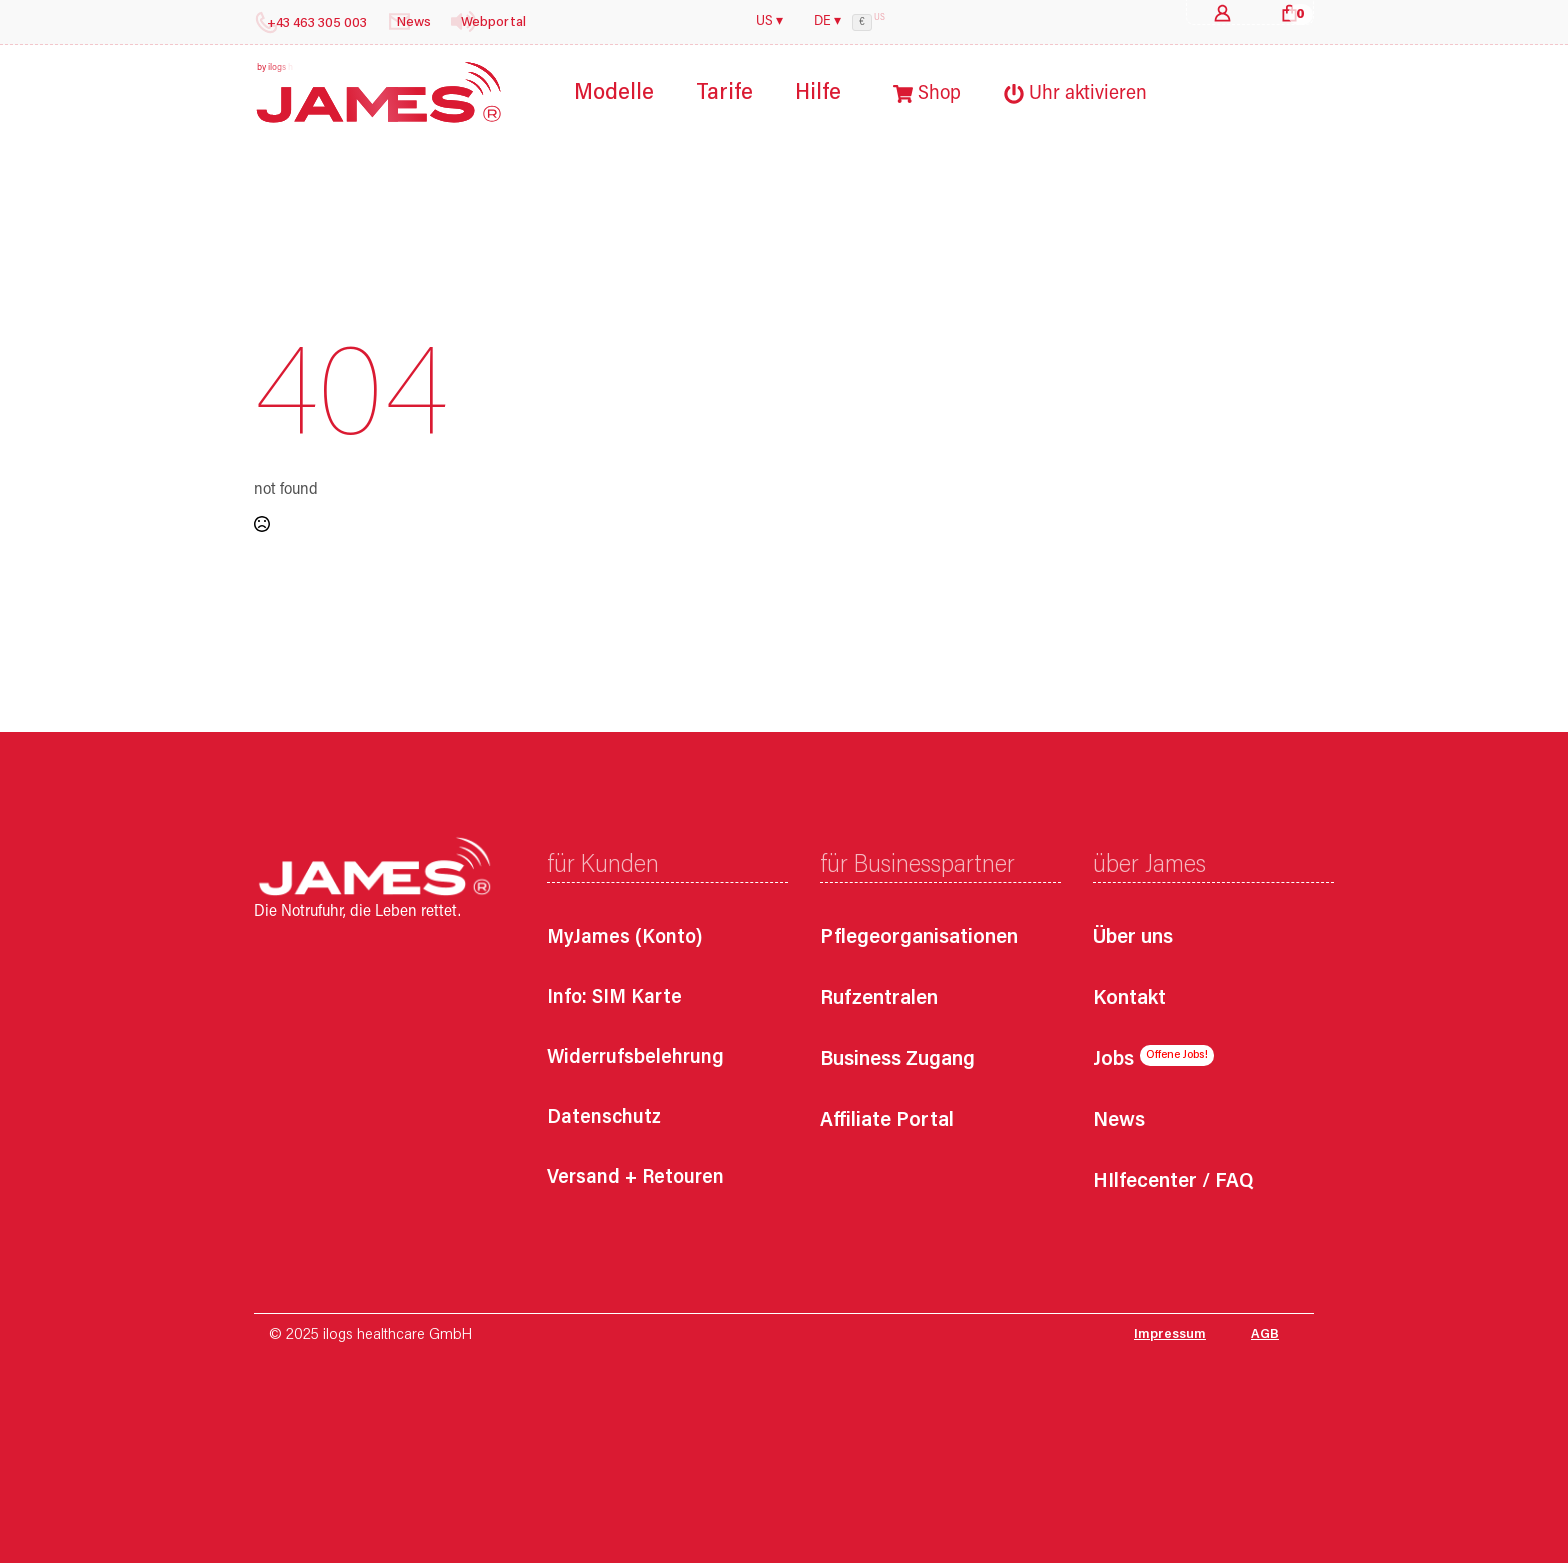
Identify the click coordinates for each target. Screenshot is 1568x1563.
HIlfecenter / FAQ (1173, 1182)
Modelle (614, 93)
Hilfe (818, 93)
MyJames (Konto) (625, 938)
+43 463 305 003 (317, 24)
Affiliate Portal (887, 1121)
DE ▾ (827, 22)
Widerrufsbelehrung (635, 1058)
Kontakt (1129, 999)
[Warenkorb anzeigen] (1289, 12)
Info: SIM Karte (614, 998)
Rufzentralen (879, 999)
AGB (1265, 1335)
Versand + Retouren (635, 1178)
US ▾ (769, 22)
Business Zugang (897, 1060)
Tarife (724, 93)
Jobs (1113, 1060)
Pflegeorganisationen (919, 938)
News (1119, 1121)
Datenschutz (604, 1118)
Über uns (1133, 938)
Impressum (1170, 1335)
